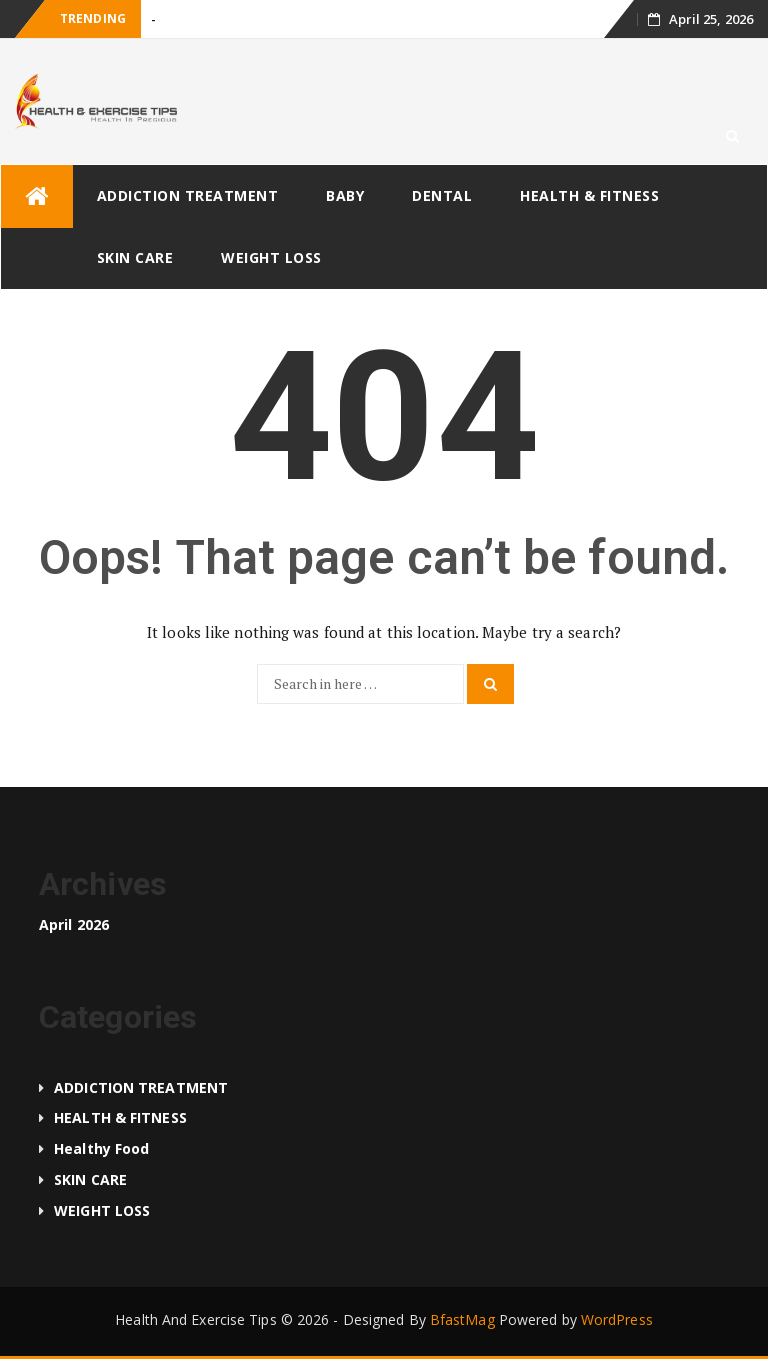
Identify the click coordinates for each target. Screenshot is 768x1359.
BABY (345, 195)
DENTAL (442, 195)
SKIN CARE (135, 257)
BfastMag (462, 1319)
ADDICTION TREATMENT (188, 195)
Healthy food (101, 1148)
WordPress (617, 1319)
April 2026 (74, 924)
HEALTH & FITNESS (589, 195)
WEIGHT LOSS (271, 257)
